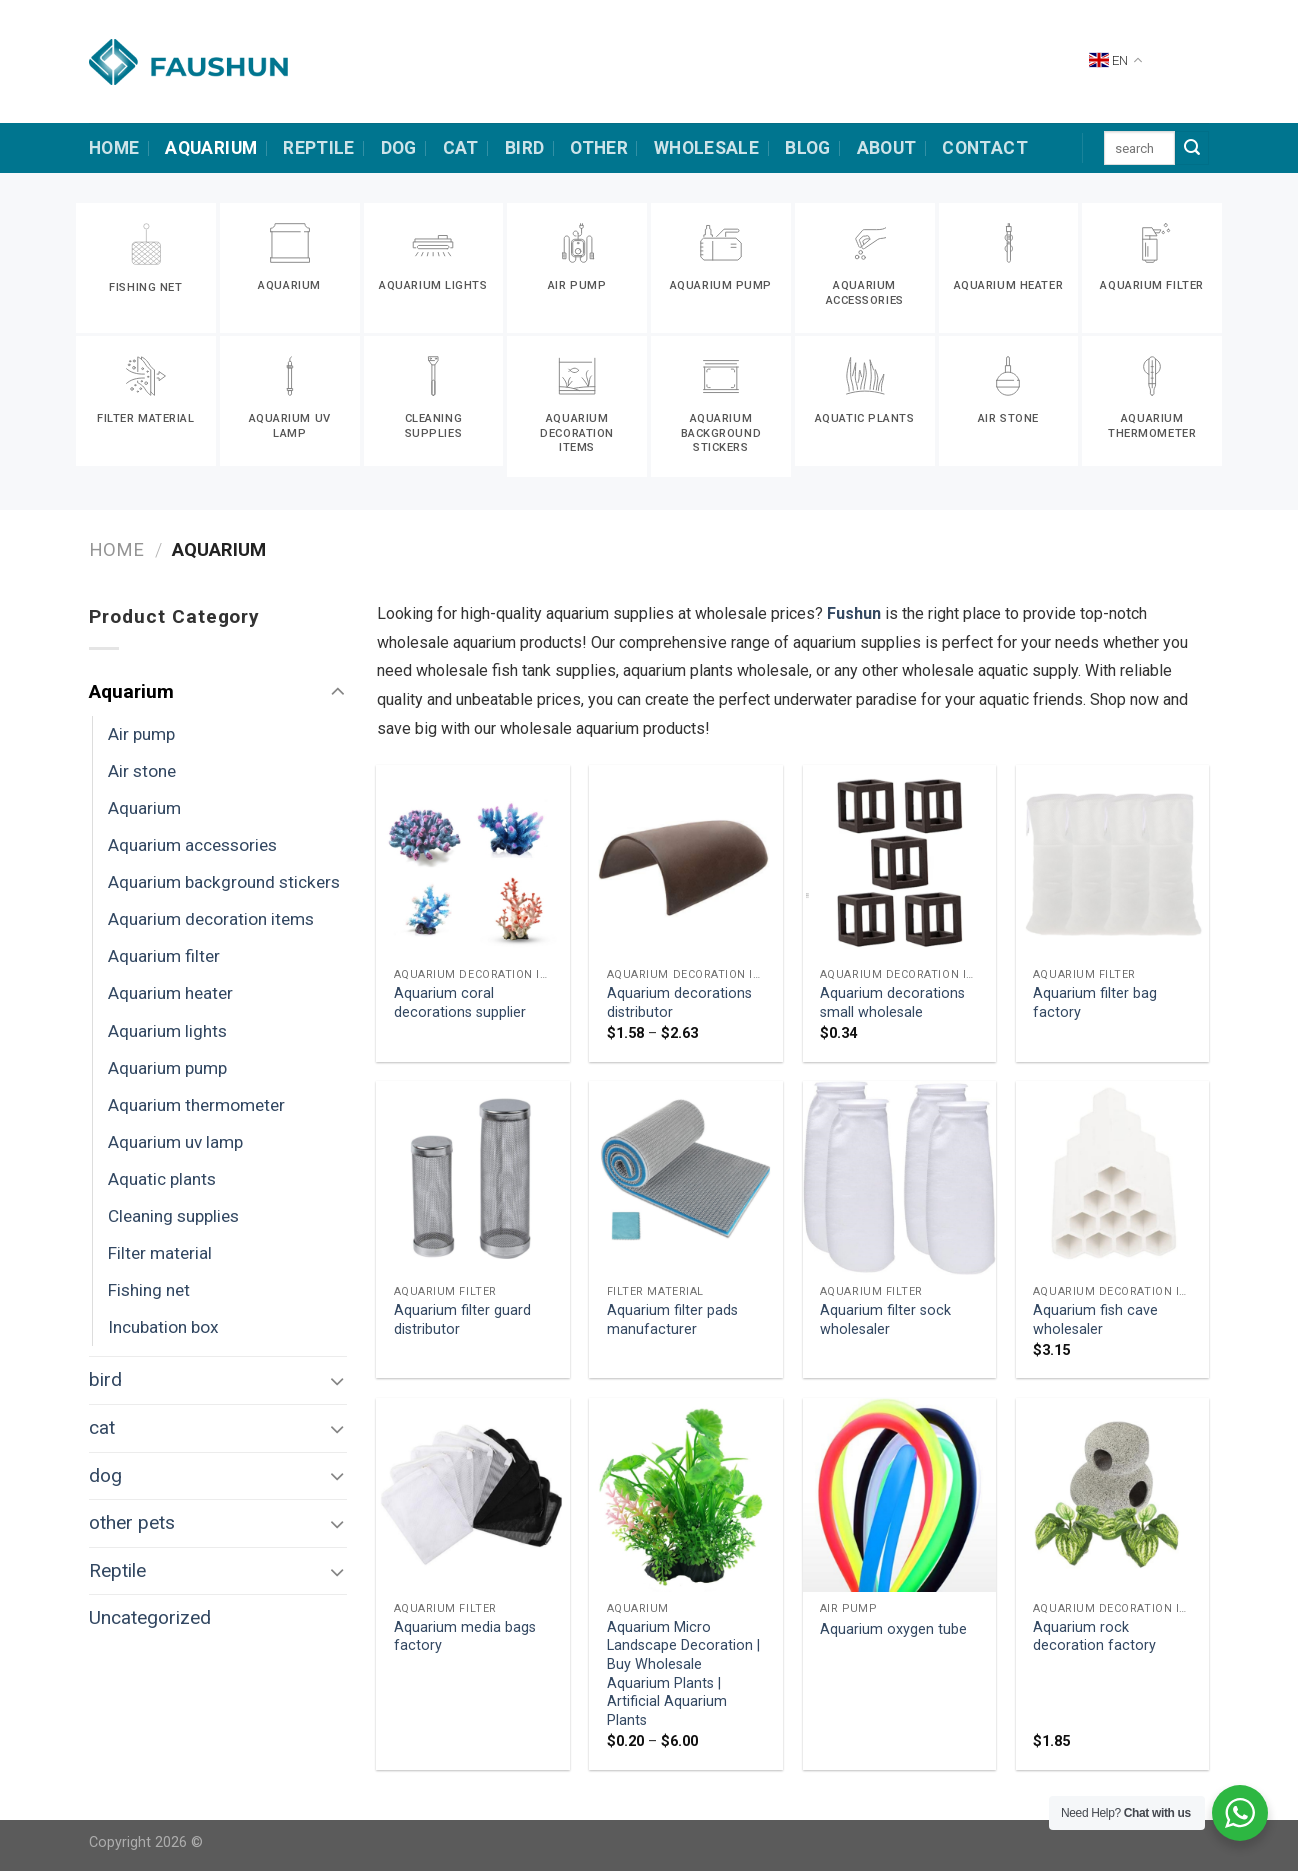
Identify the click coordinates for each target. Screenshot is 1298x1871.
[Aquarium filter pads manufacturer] (686, 1178)
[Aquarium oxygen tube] (900, 1495)
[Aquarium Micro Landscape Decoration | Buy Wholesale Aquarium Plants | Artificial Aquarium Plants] (686, 1495)
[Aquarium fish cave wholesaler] (1113, 1178)
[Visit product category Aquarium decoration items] (577, 406)
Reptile (318, 148)
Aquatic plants (162, 1179)
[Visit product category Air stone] (1009, 401)
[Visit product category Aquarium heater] (1009, 268)
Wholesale (706, 148)
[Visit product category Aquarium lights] (434, 268)
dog (399, 148)
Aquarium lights (167, 1031)
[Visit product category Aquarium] (290, 268)
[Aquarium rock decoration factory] (1113, 1495)
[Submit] (1192, 148)
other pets (132, 1522)
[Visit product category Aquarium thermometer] (1152, 401)
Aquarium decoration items (211, 919)
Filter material (160, 1253)
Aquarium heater (170, 993)
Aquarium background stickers (224, 882)
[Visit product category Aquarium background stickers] (721, 406)
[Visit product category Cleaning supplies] (434, 401)
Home (116, 549)
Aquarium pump (167, 1068)
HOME (114, 148)
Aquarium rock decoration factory (1094, 1637)
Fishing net (149, 1290)
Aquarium (211, 148)
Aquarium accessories (192, 845)
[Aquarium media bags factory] (473, 1495)
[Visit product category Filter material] (146, 401)
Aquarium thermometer (196, 1105)
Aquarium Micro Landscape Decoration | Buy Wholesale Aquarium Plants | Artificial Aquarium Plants (683, 1674)
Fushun (854, 613)
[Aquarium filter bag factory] (1113, 862)
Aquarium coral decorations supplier (460, 1003)
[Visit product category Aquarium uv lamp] (290, 401)
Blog (807, 148)
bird (524, 148)
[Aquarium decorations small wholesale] (900, 862)
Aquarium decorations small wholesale (892, 1003)
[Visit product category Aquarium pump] (721, 268)
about (887, 148)
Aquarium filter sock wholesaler (885, 1320)
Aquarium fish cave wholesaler (1095, 1320)
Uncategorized (150, 1617)
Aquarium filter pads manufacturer (672, 1320)
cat (461, 148)
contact (984, 148)
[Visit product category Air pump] (577, 268)
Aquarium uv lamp (175, 1142)
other (599, 148)
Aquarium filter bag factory (1095, 1003)
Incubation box (163, 1327)
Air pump (141, 734)
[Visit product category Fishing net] (146, 268)
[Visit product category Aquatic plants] (865, 401)
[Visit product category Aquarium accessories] (865, 268)
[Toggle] (337, 692)
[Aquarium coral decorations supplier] (473, 862)
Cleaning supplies (173, 1216)
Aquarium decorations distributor (679, 1003)
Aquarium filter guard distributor (462, 1320)
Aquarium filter (164, 956)
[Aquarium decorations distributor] (686, 862)
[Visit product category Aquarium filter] (1152, 268)
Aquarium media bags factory (465, 1637)
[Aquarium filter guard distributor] (473, 1178)
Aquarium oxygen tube (893, 1629)
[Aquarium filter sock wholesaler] (900, 1178)
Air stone (142, 771)
